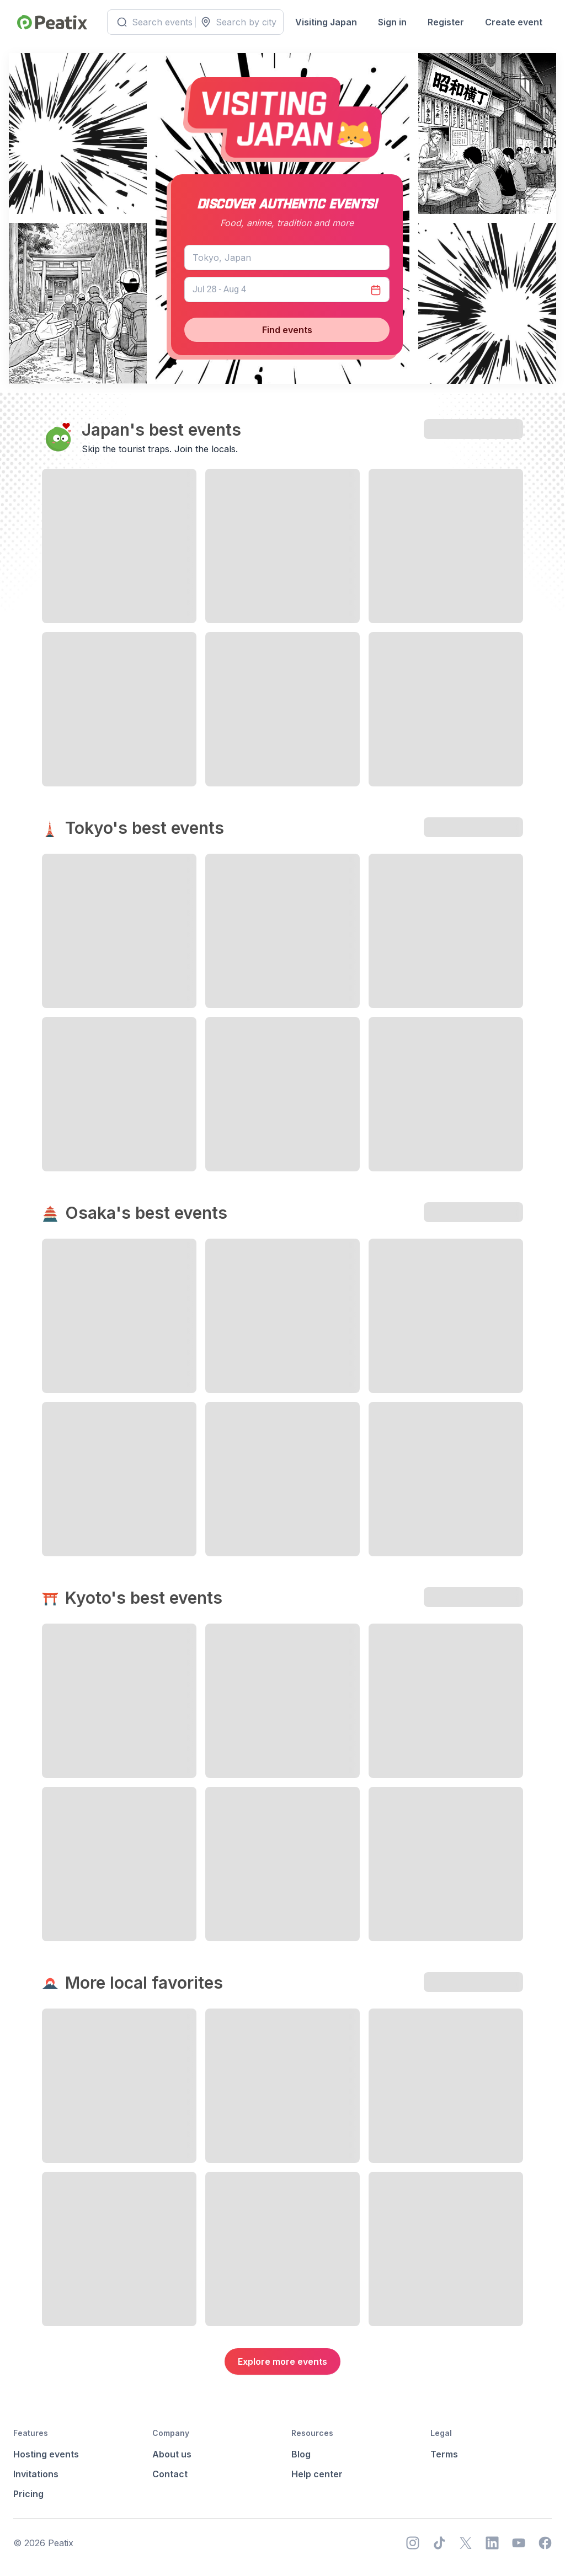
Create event (511, 22)
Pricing (28, 2493)
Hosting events (46, 2454)
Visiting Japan (324, 22)
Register (443, 22)
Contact (170, 2473)
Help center (317, 2473)
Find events (287, 329)
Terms (444, 2454)
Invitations (35, 2473)
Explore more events (282, 2361)
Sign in (390, 22)
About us (171, 2454)
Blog (301, 2454)
